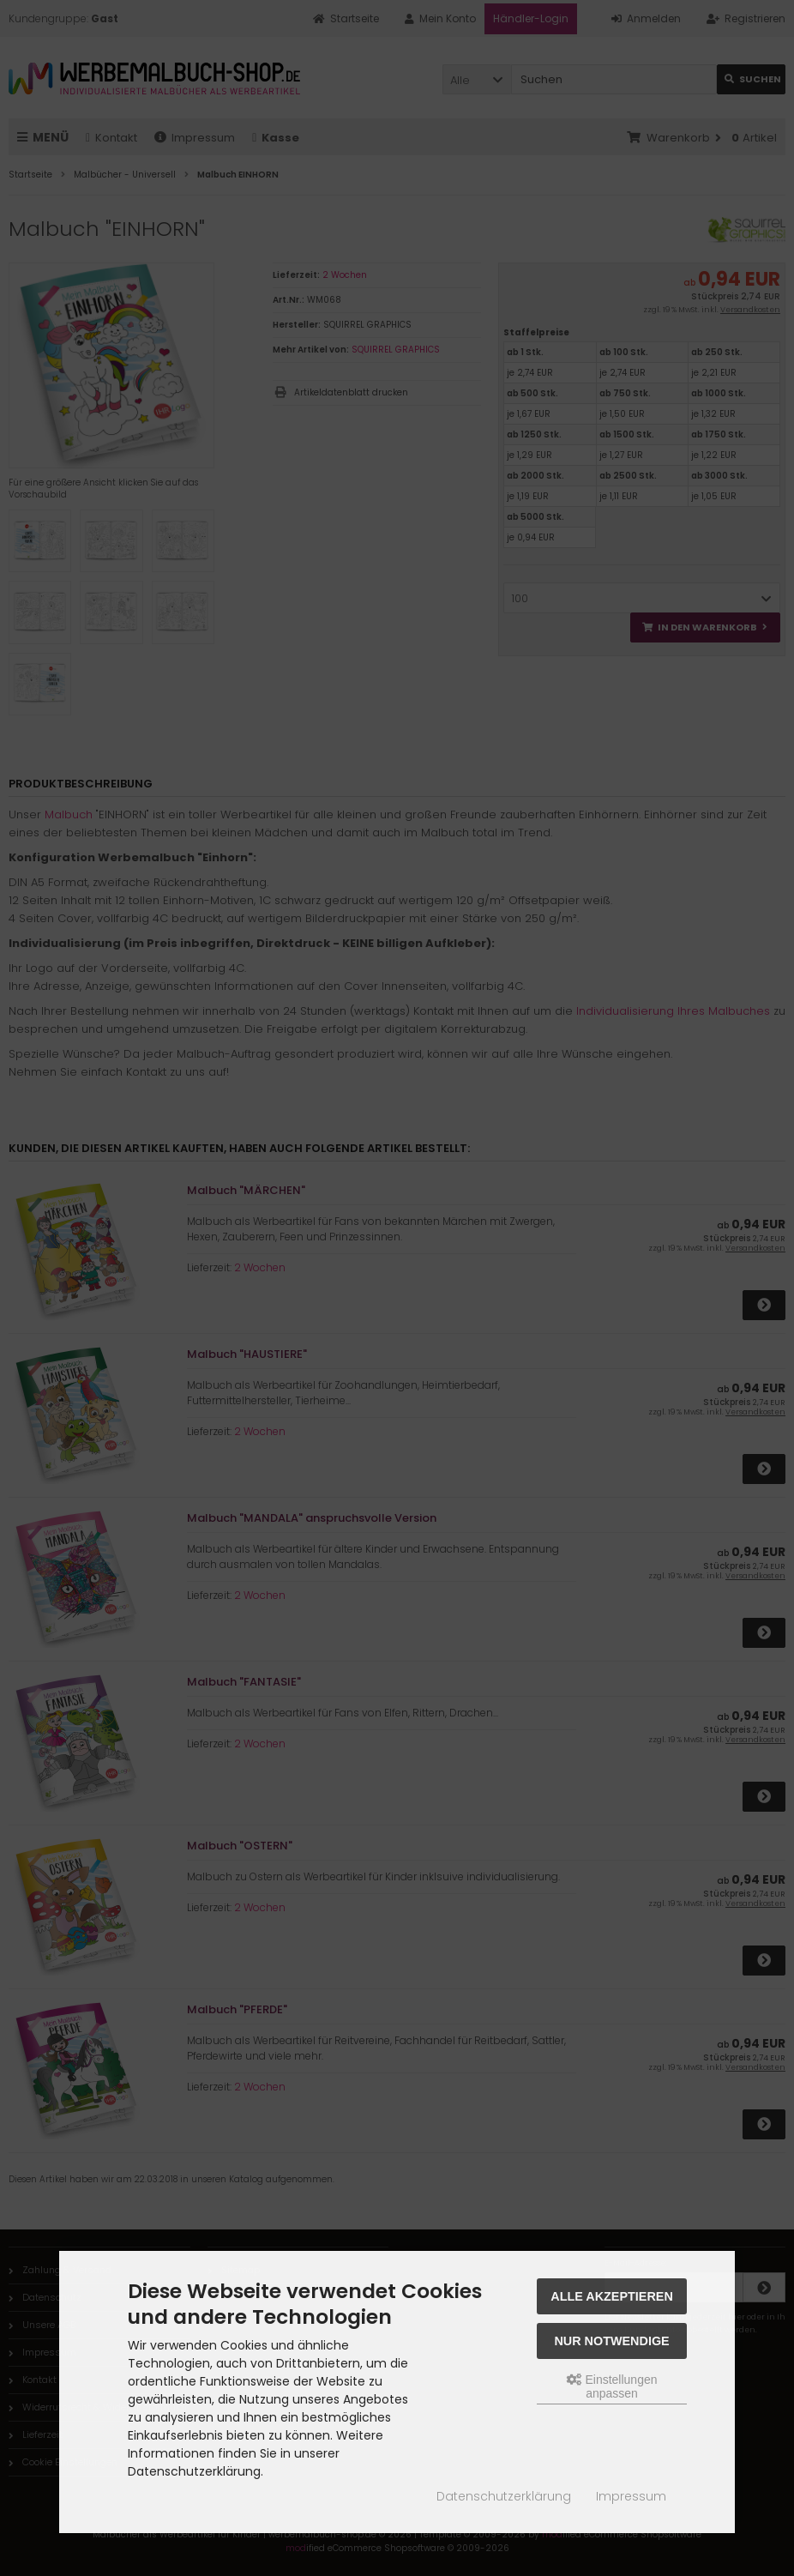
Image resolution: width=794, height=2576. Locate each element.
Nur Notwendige (611, 2341)
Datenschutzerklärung (503, 2496)
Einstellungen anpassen (612, 2386)
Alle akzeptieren (611, 2296)
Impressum (631, 2496)
